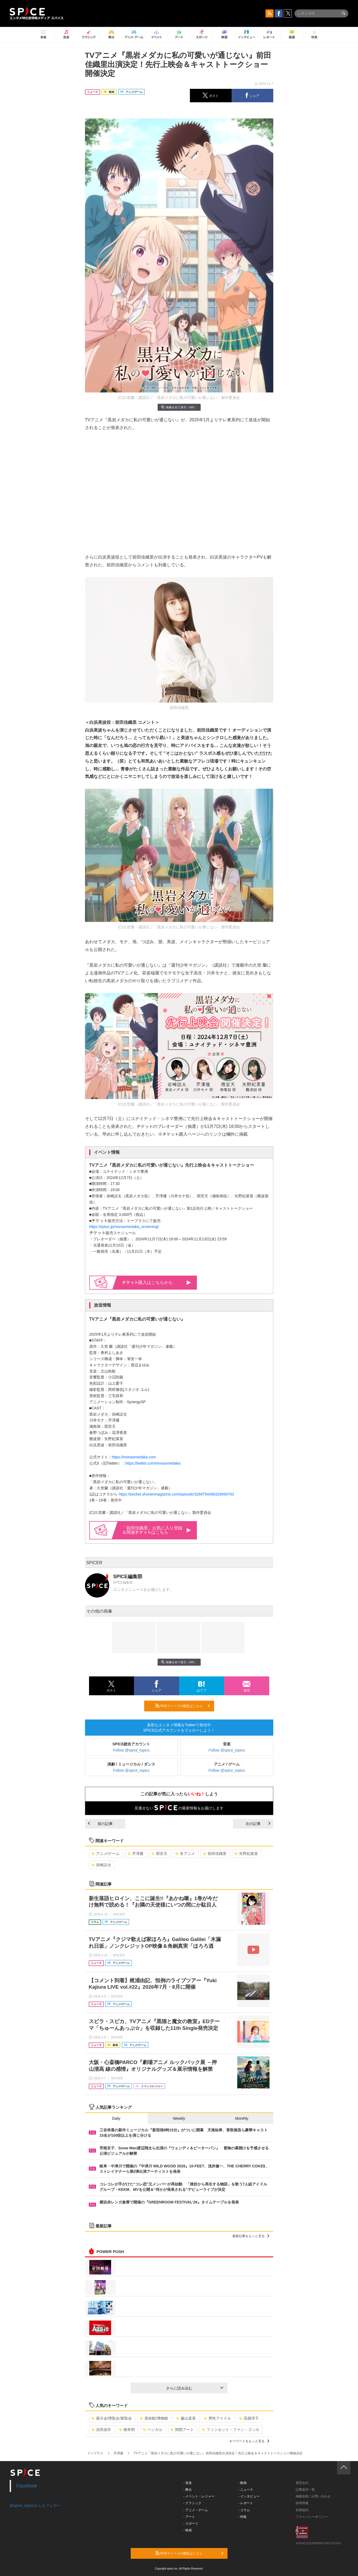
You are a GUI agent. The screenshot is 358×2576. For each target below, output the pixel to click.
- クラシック (192, 2503)
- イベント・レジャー (198, 2496)
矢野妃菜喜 (246, 1853)
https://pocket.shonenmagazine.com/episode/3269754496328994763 (176, 1494)
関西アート (182, 2429)
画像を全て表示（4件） (179, 407)
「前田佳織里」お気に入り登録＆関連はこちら (156, 1530)
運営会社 (302, 2483)
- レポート (245, 2503)
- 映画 (187, 2530)
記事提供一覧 (305, 2489)
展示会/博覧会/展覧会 (111, 2418)
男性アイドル (217, 2418)
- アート (189, 2517)
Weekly (179, 2118)
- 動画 (242, 2483)
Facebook (26, 2486)
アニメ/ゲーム (105, 1853)
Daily (116, 2118)
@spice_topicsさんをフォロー (35, 2505)
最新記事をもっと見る (250, 2236)
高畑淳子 (249, 2418)
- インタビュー (249, 2496)
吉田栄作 (101, 2429)
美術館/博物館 (154, 2418)
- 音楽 (187, 2483)
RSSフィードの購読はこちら (182, 1706)
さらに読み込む (194, 2388)
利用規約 (302, 2510)
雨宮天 (159, 1853)
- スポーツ (190, 2523)
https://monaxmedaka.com (134, 1457)
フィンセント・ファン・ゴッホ (230, 2429)
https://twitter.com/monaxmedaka (152, 1463)
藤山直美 (186, 2418)
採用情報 (302, 2503)
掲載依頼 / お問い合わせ (313, 2496)
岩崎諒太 (101, 1865)
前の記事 (100, 1824)
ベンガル (152, 2429)
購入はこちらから (156, 1282)
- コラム (244, 2510)
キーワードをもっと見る (249, 2441)
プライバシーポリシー (312, 2517)
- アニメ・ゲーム (195, 2510)
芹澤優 (135, 1853)
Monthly (241, 2118)
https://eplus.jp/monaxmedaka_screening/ (124, 1226)
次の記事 (258, 1824)
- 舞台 (187, 2489)
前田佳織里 (214, 1853)
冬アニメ (185, 1853)
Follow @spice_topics (131, 1750)
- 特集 (242, 2517)
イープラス (95, 2453)
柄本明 (127, 2429)
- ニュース (245, 2489)
